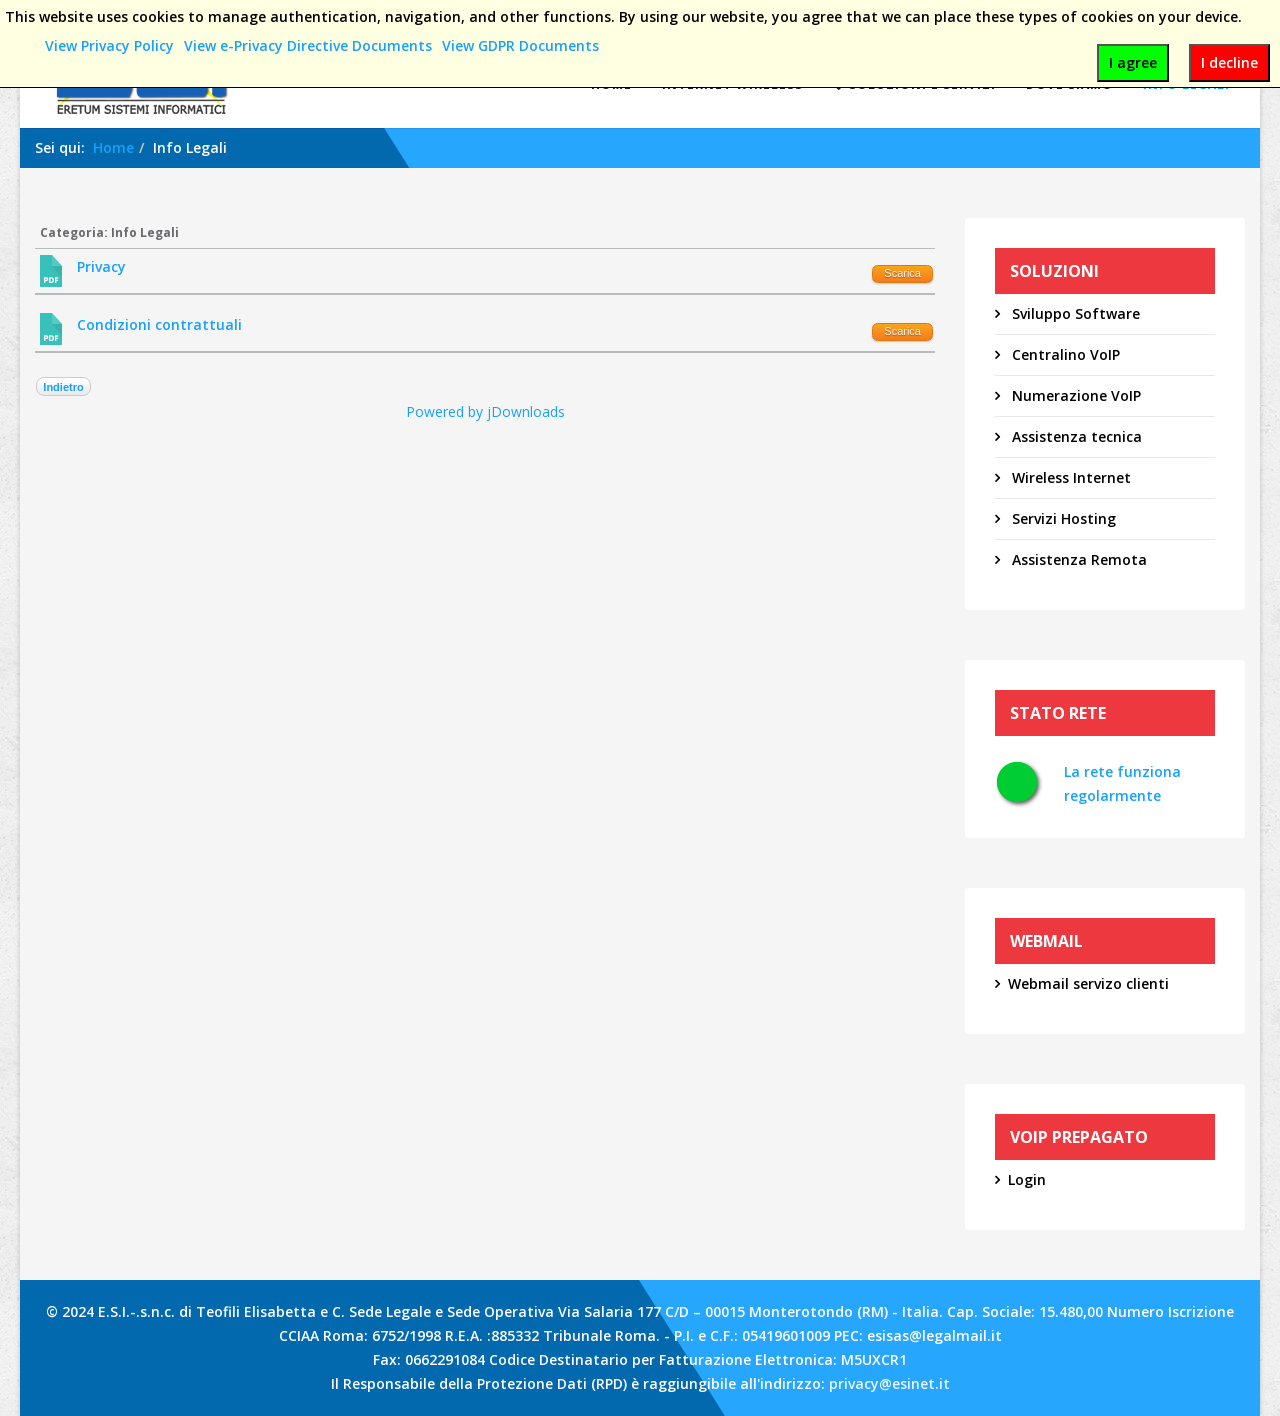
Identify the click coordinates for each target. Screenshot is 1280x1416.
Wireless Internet (1069, 477)
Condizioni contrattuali (159, 324)
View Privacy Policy (109, 45)
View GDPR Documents (520, 45)
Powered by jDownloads (485, 411)
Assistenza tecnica (1075, 436)
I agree (1133, 62)
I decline (1229, 62)
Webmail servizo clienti (1088, 983)
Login (1027, 1179)
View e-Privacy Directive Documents (308, 45)
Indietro (63, 387)
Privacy (101, 266)
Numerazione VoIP (1074, 395)
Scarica (902, 273)
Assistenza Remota (1077, 559)
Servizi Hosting (1062, 518)
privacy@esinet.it (889, 1383)
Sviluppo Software (1074, 313)
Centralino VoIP (1064, 354)
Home (113, 147)
